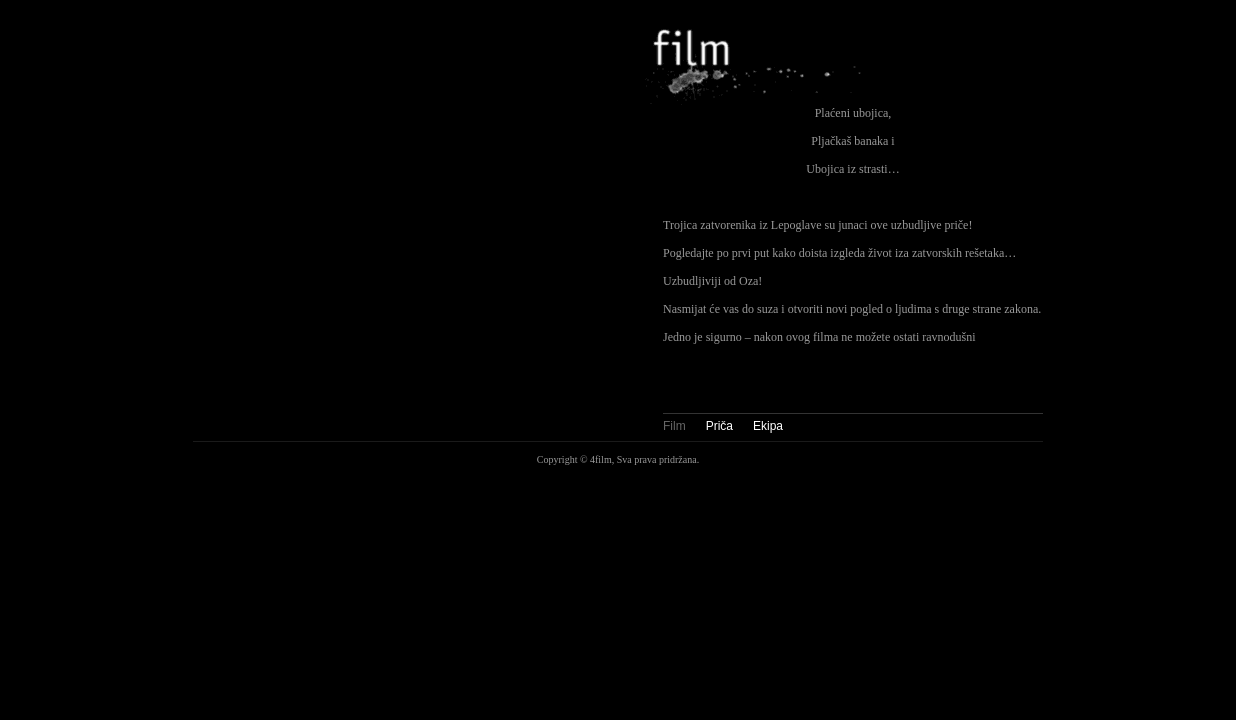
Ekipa (768, 426)
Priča (719, 426)
